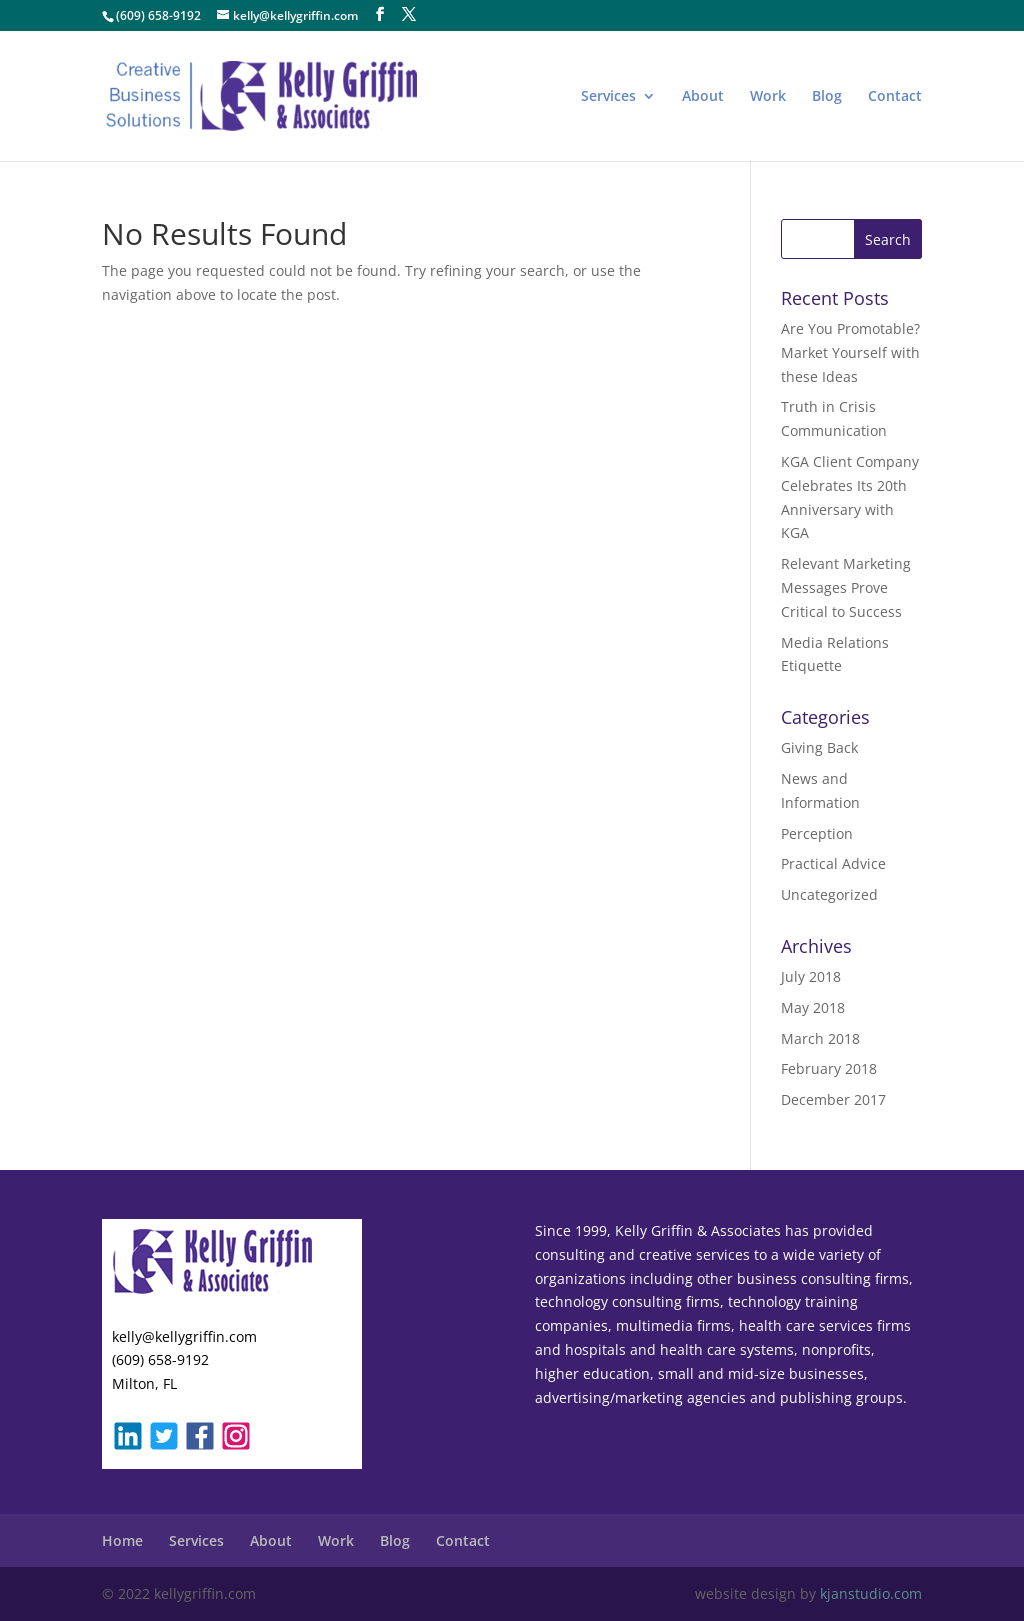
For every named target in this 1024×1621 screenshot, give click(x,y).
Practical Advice (833, 863)
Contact (895, 97)
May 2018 (813, 1007)
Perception (817, 833)
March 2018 (820, 1038)
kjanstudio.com (871, 1593)
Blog (827, 97)
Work (768, 97)
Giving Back (819, 747)
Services (608, 97)
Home (122, 1540)
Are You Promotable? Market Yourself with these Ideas (850, 352)
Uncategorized (829, 894)
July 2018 (811, 976)
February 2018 (829, 1068)
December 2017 (833, 1099)
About (703, 97)
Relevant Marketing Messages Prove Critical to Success (846, 587)
